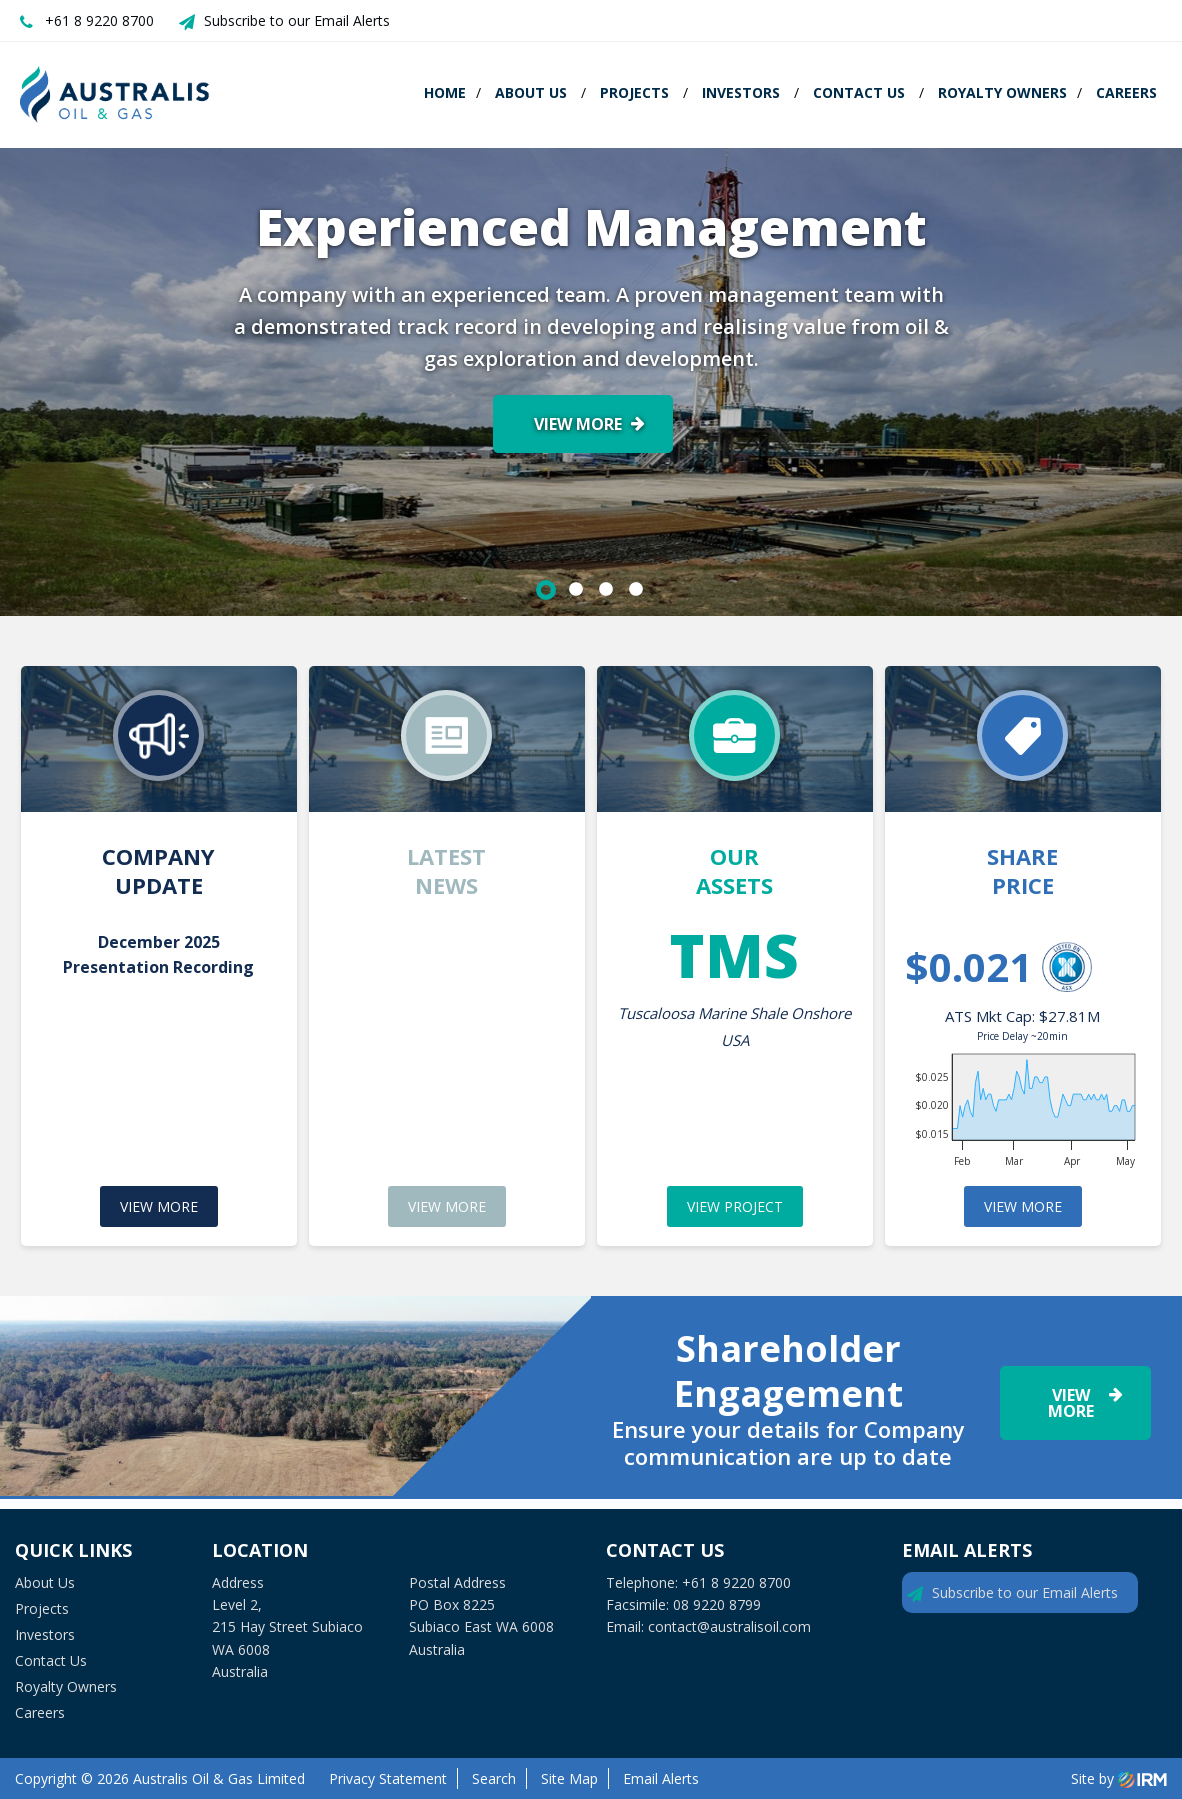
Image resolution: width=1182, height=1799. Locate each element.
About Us (531, 92)
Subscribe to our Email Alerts (297, 20)
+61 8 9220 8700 (99, 20)
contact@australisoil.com (729, 1626)
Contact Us (859, 92)
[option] (591, 382)
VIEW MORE (159, 1206)
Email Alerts (661, 1778)
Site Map (569, 1778)
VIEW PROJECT (735, 1206)
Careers (1126, 92)
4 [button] (636, 590)
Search (494, 1778)
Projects (634, 92)
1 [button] (546, 590)
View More (578, 424)
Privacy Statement (388, 1778)
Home (445, 92)
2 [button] (576, 590)
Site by (1119, 1778)
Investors (741, 92)
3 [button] (606, 590)
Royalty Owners (1002, 92)
